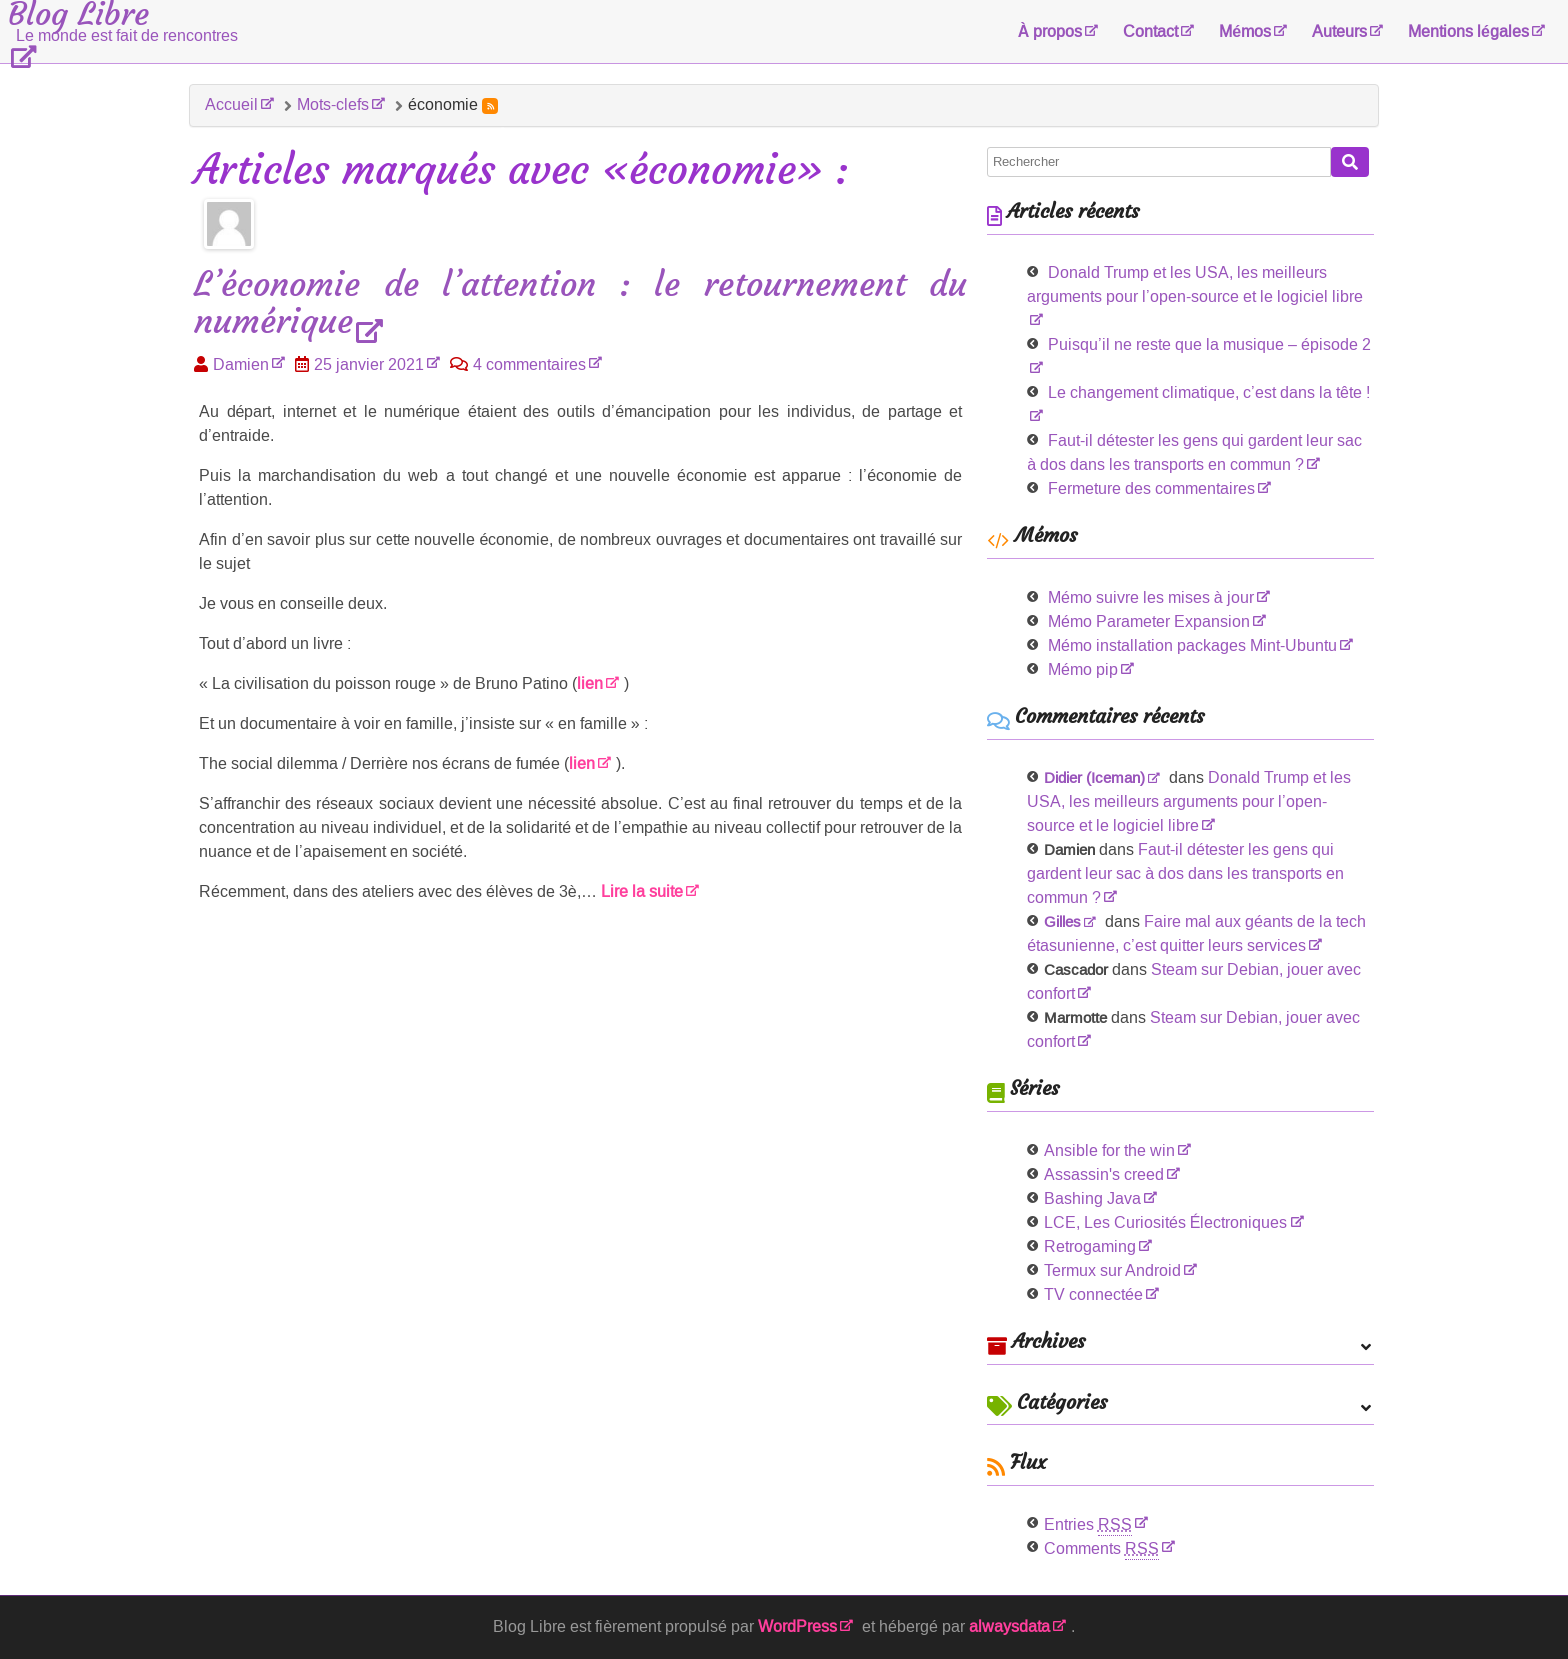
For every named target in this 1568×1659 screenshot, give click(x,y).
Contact (1150, 31)
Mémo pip (1083, 669)
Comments (1101, 1548)
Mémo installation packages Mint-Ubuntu (1192, 645)
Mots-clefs (333, 104)
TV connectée (1093, 1294)
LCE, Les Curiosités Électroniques (1166, 1222)
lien (590, 683)
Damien (241, 364)
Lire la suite (642, 891)
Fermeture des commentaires (1151, 488)
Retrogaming (1090, 1246)
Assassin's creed (1104, 1174)
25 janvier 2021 (369, 364)
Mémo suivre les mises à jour (1151, 597)
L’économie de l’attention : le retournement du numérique (580, 304)
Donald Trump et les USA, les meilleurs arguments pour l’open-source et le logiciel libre (1195, 284)
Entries (1088, 1524)
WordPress (797, 1626)
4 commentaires (529, 364)
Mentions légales (1468, 31)
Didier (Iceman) (1094, 778)
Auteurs (1339, 31)
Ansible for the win (1109, 1150)
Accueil (231, 104)
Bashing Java (1092, 1198)
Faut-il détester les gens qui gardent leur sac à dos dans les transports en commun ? (1185, 873)
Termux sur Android (1112, 1270)
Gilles (1062, 922)
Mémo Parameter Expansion (1149, 621)
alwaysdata (1009, 1626)
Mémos (1245, 31)
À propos (1050, 31)
